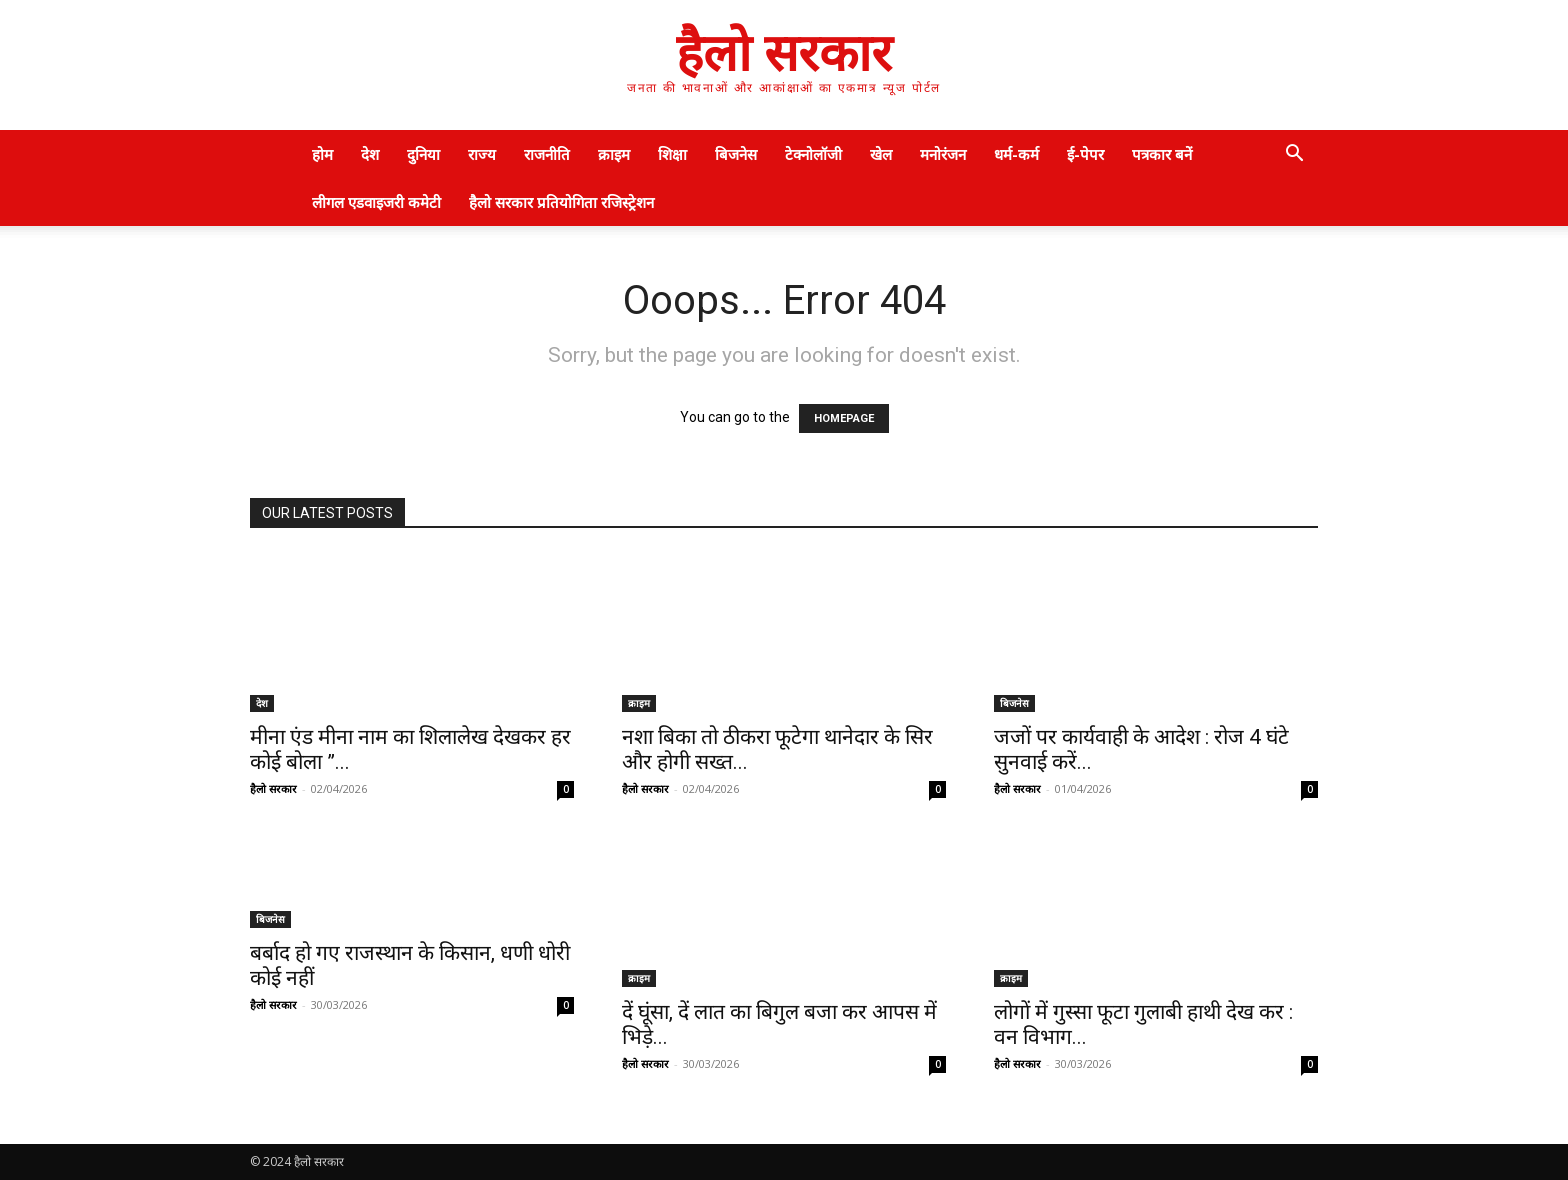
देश (370, 154)
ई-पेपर (1085, 154)
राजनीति (547, 154)
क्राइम (614, 154)
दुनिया (423, 154)
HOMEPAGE (844, 418)
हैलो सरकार (273, 788)
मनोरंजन (943, 154)
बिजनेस (736, 154)
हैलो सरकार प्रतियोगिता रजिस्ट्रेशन (561, 202)
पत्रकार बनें (1162, 154)
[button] (1294, 155)
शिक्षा (672, 154)
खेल (881, 154)
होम (322, 154)
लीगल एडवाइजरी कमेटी (376, 202)
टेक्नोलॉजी (813, 154)
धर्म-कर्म (1016, 154)
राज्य (482, 154)
